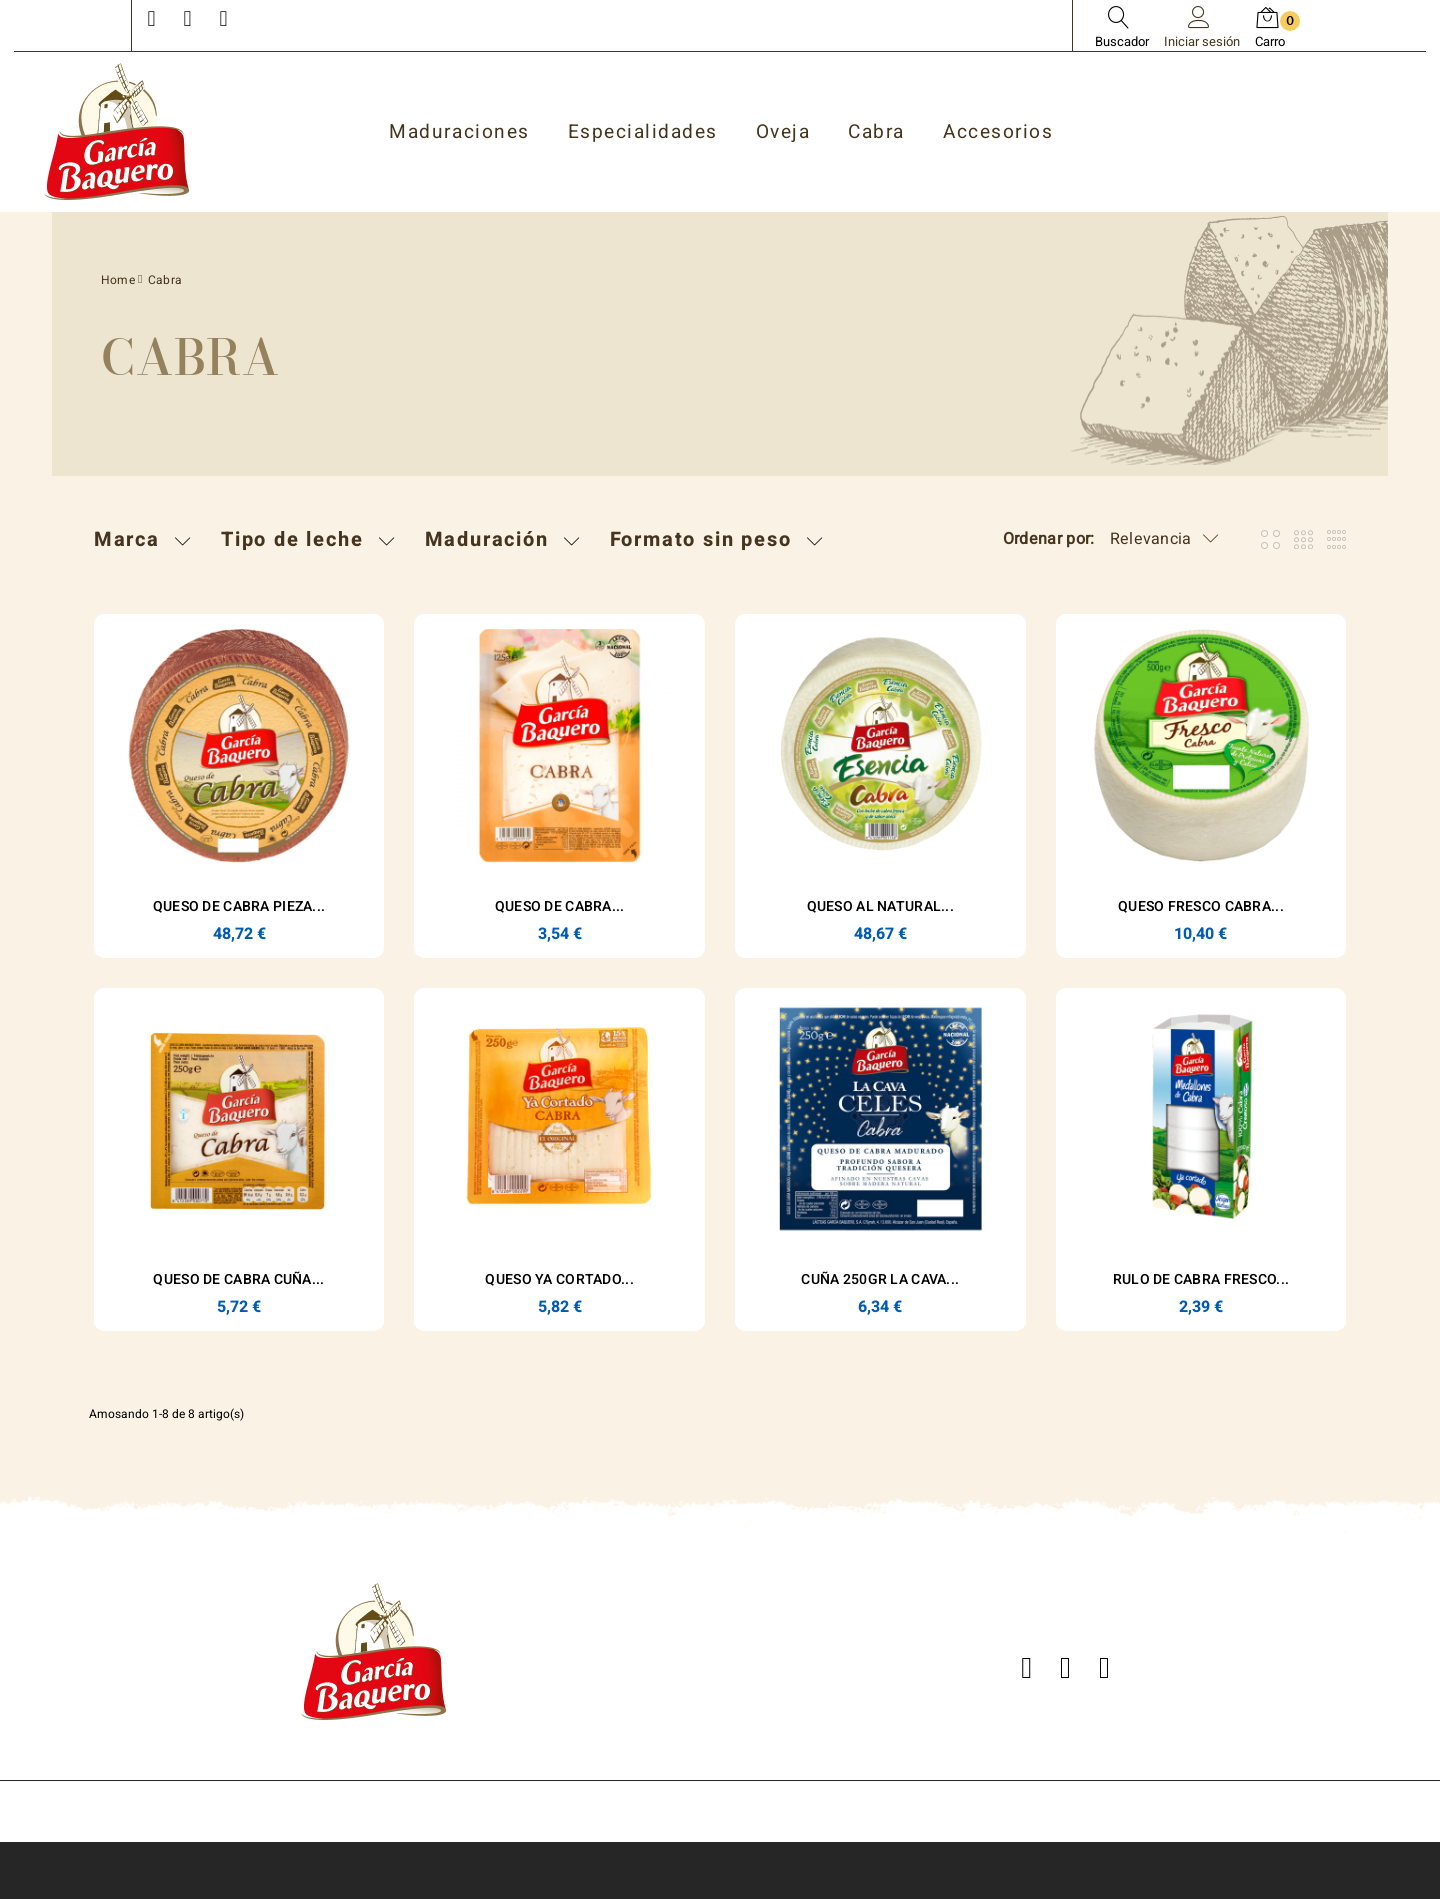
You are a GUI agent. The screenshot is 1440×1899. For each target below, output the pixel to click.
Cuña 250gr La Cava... (880, 1279)
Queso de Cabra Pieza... (239, 906)
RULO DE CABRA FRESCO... (1201, 1279)
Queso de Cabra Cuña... (238, 1279)
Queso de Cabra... (560, 906)
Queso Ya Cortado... (559, 1279)
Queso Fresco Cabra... (1201, 906)
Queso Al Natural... (880, 906)
